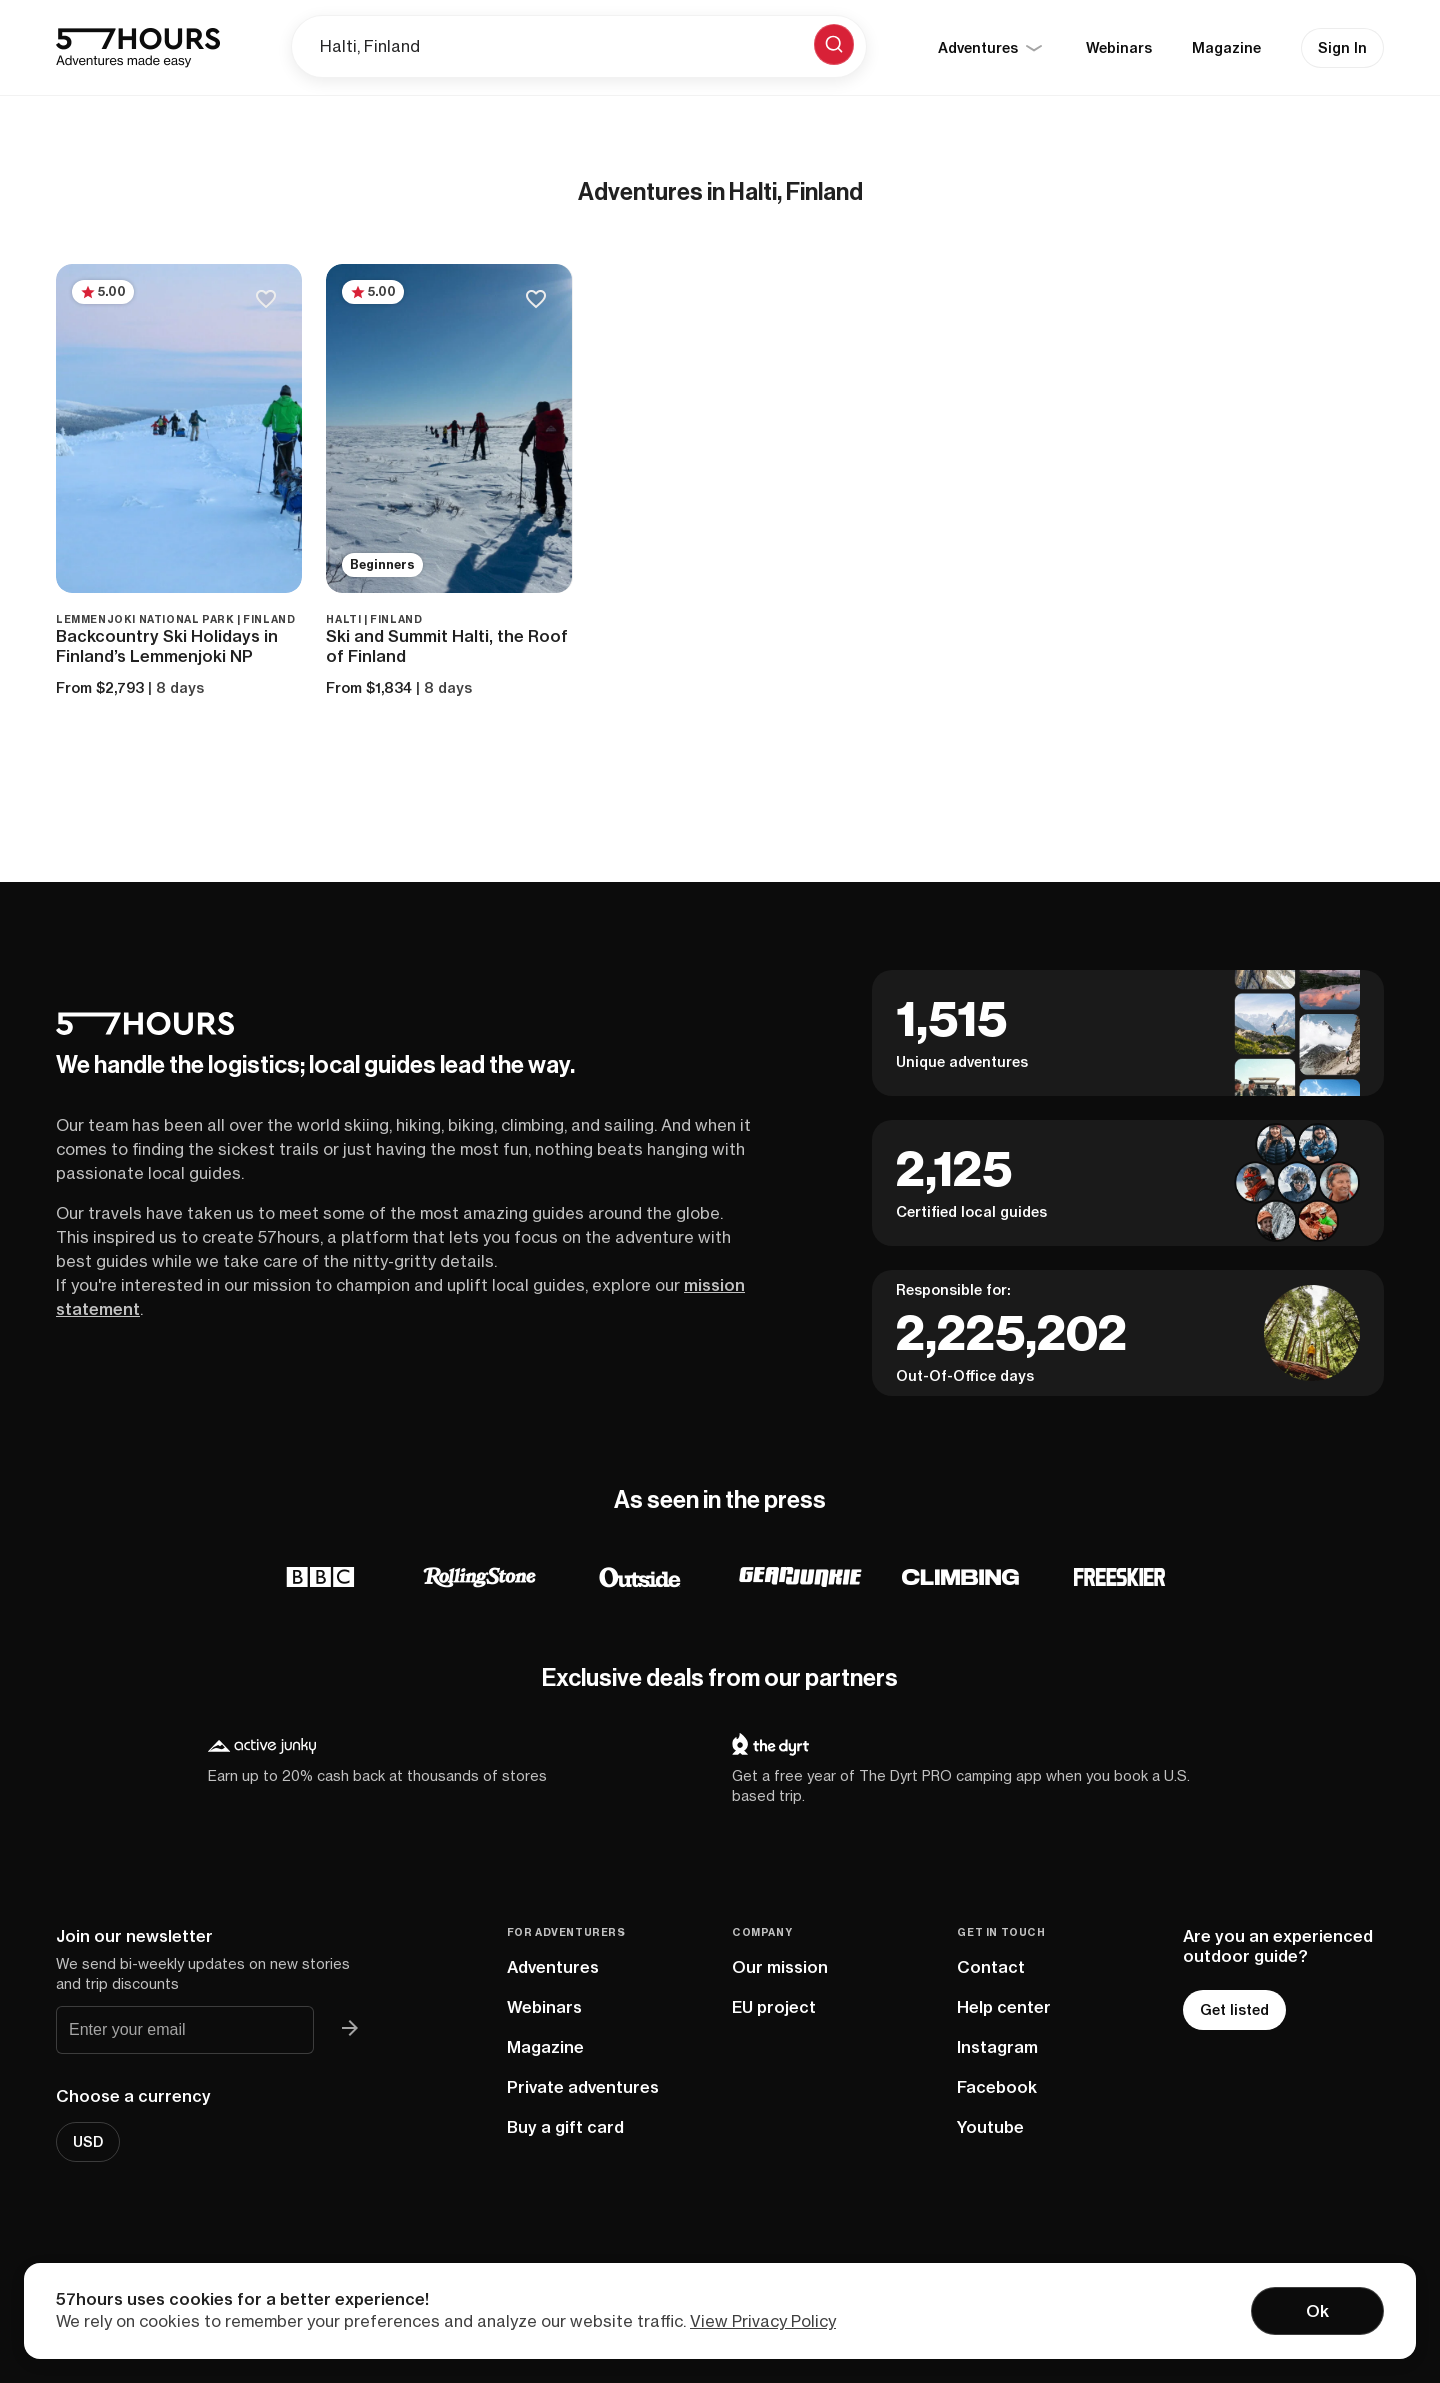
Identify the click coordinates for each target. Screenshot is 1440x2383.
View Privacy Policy (763, 2321)
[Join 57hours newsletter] (350, 2030)
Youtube (990, 2127)
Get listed (1234, 2010)
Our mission (780, 1967)
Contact (991, 1967)
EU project (774, 2007)
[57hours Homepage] (138, 48)
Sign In (1342, 48)
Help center (1004, 2007)
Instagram (997, 2047)
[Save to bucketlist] (265, 300)
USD (88, 2142)
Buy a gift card (565, 2127)
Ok (1317, 2311)
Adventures (553, 1967)
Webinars (1119, 48)
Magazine (1226, 48)
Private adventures (583, 2087)
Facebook (997, 2087)
